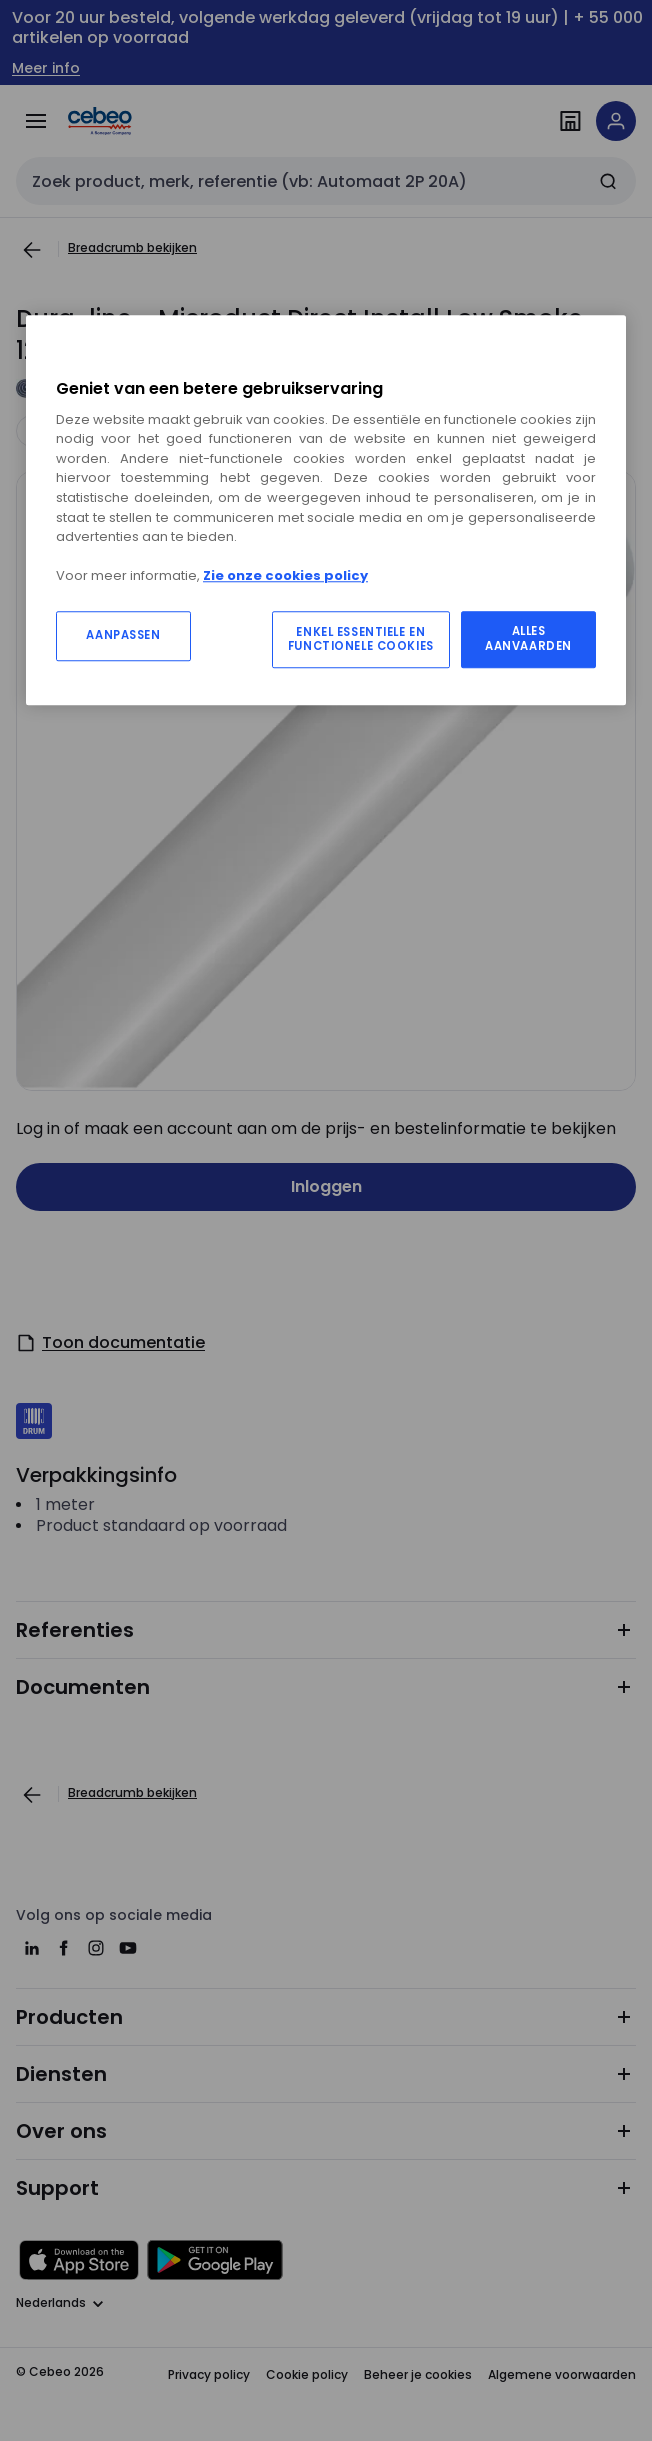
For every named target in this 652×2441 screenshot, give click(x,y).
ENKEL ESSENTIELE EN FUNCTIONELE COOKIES (361, 640)
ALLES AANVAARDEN (528, 639)
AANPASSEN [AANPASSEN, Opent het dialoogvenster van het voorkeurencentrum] (123, 635)
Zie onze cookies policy (285, 575)
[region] (326, 510)
